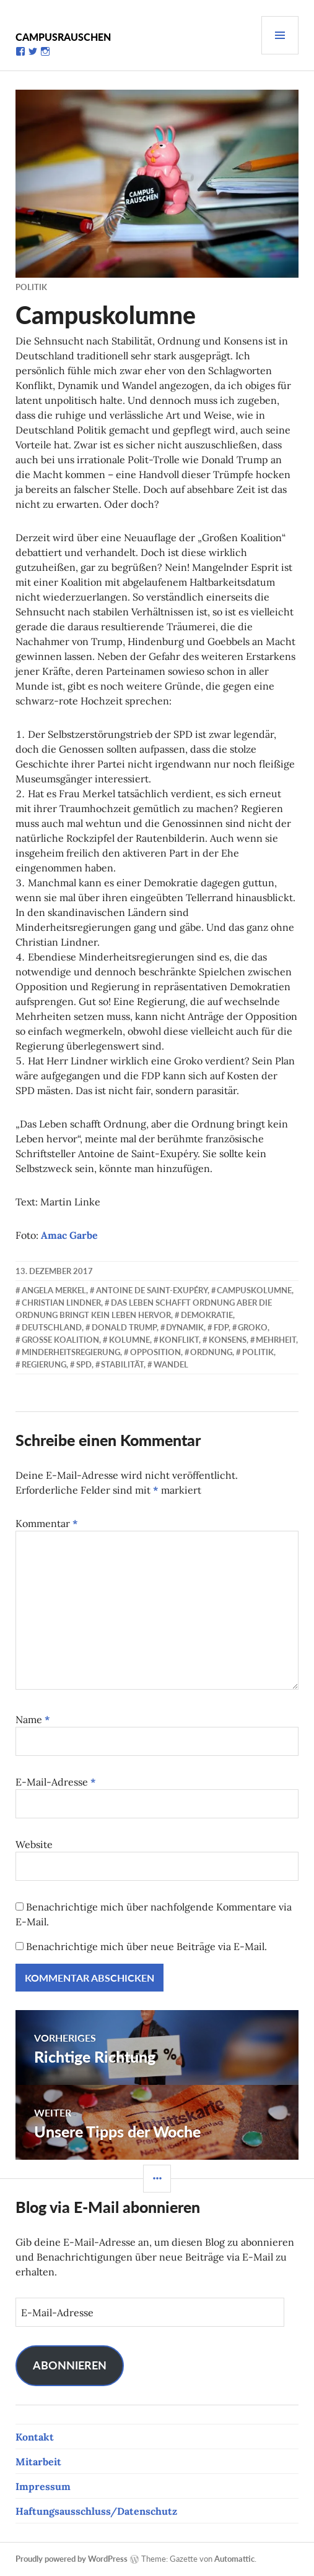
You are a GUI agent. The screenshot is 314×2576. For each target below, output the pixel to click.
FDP (221, 1327)
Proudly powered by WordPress (71, 2559)
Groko (253, 1327)
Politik (31, 287)
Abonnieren (70, 2365)
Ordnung (211, 1352)
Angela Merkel (54, 1290)
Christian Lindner (61, 1302)
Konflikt (179, 1340)
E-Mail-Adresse (55, 1782)
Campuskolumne (254, 1290)
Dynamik (185, 1327)
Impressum (43, 2486)
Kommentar (46, 1523)
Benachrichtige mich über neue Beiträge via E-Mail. (146, 1946)
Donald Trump (124, 1327)
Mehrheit (276, 1340)
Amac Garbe (69, 1235)
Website (34, 1844)
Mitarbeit (38, 2461)
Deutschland (52, 1327)
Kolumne (129, 1340)
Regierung (44, 1364)
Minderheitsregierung (71, 1352)
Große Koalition (60, 1340)
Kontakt (34, 2437)
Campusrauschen (63, 37)
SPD (84, 1364)
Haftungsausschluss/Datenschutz (96, 2511)
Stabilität (122, 1364)
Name (32, 1719)
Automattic (234, 2559)
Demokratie (207, 1315)
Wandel (171, 1364)
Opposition (155, 1352)
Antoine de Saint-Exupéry (151, 1290)
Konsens (227, 1340)
